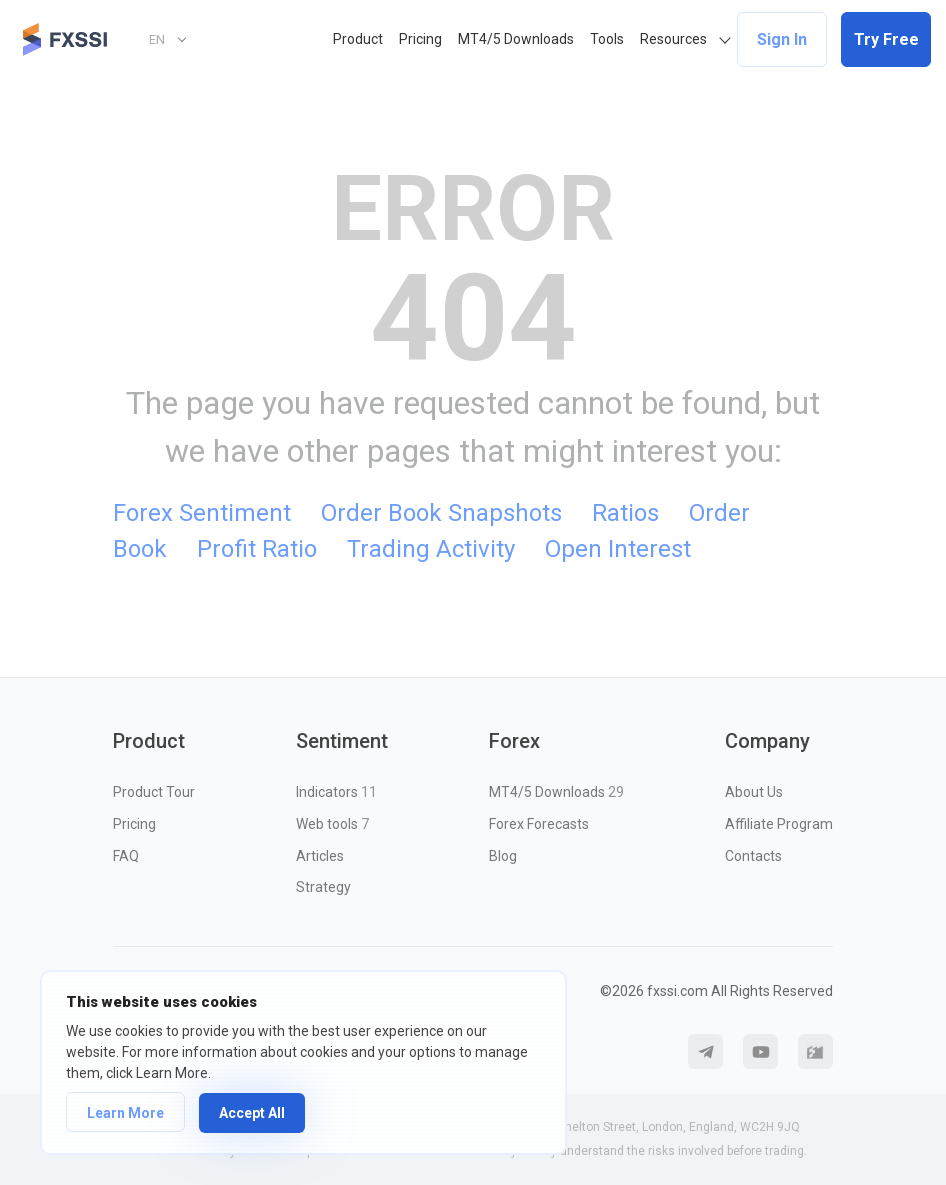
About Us (754, 792)
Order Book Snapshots (441, 513)
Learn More (125, 1113)
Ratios (625, 513)
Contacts (753, 856)
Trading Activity (431, 549)
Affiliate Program (779, 824)
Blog (503, 856)
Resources (673, 39)
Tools (607, 39)
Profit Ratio (257, 549)
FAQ (126, 856)
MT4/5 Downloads (516, 39)
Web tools (332, 824)
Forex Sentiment (202, 513)
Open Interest (618, 549)
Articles (320, 856)
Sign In (782, 39)
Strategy (323, 887)
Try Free (886, 39)
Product (358, 39)
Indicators (336, 792)
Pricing (420, 39)
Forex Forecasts (539, 824)
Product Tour (154, 792)
